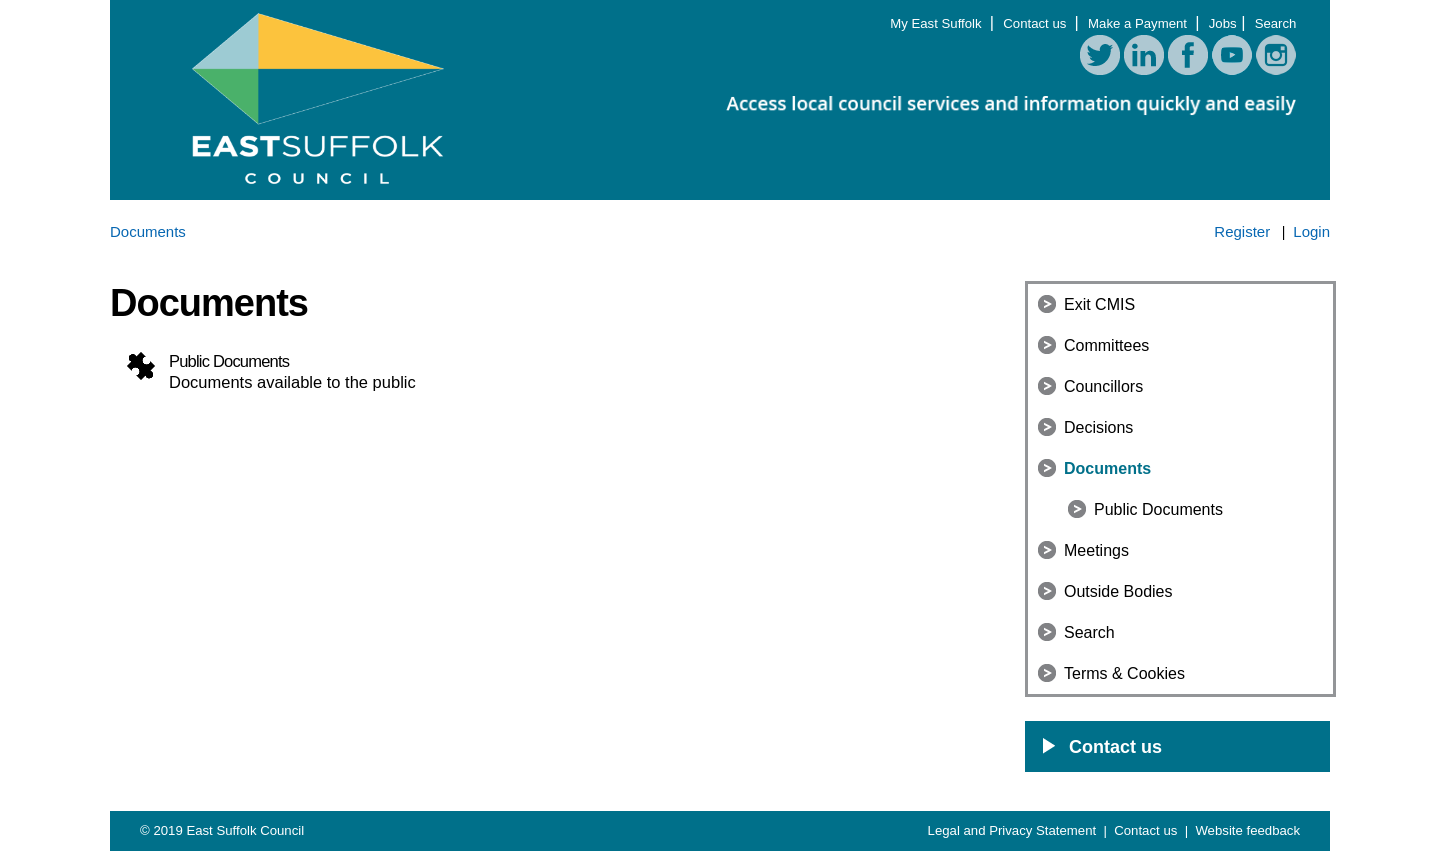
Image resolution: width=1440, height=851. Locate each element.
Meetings (1096, 550)
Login (1311, 231)
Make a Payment (1139, 23)
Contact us (1036, 23)
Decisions (1098, 427)
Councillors (1103, 386)
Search (1276, 23)
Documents (1107, 468)
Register (1242, 231)
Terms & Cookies (1124, 673)
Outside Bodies (1118, 591)
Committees (1106, 345)
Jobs (1223, 23)
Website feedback (1247, 830)
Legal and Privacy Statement (1014, 830)
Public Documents (1158, 509)
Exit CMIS (1099, 304)
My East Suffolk (937, 23)
